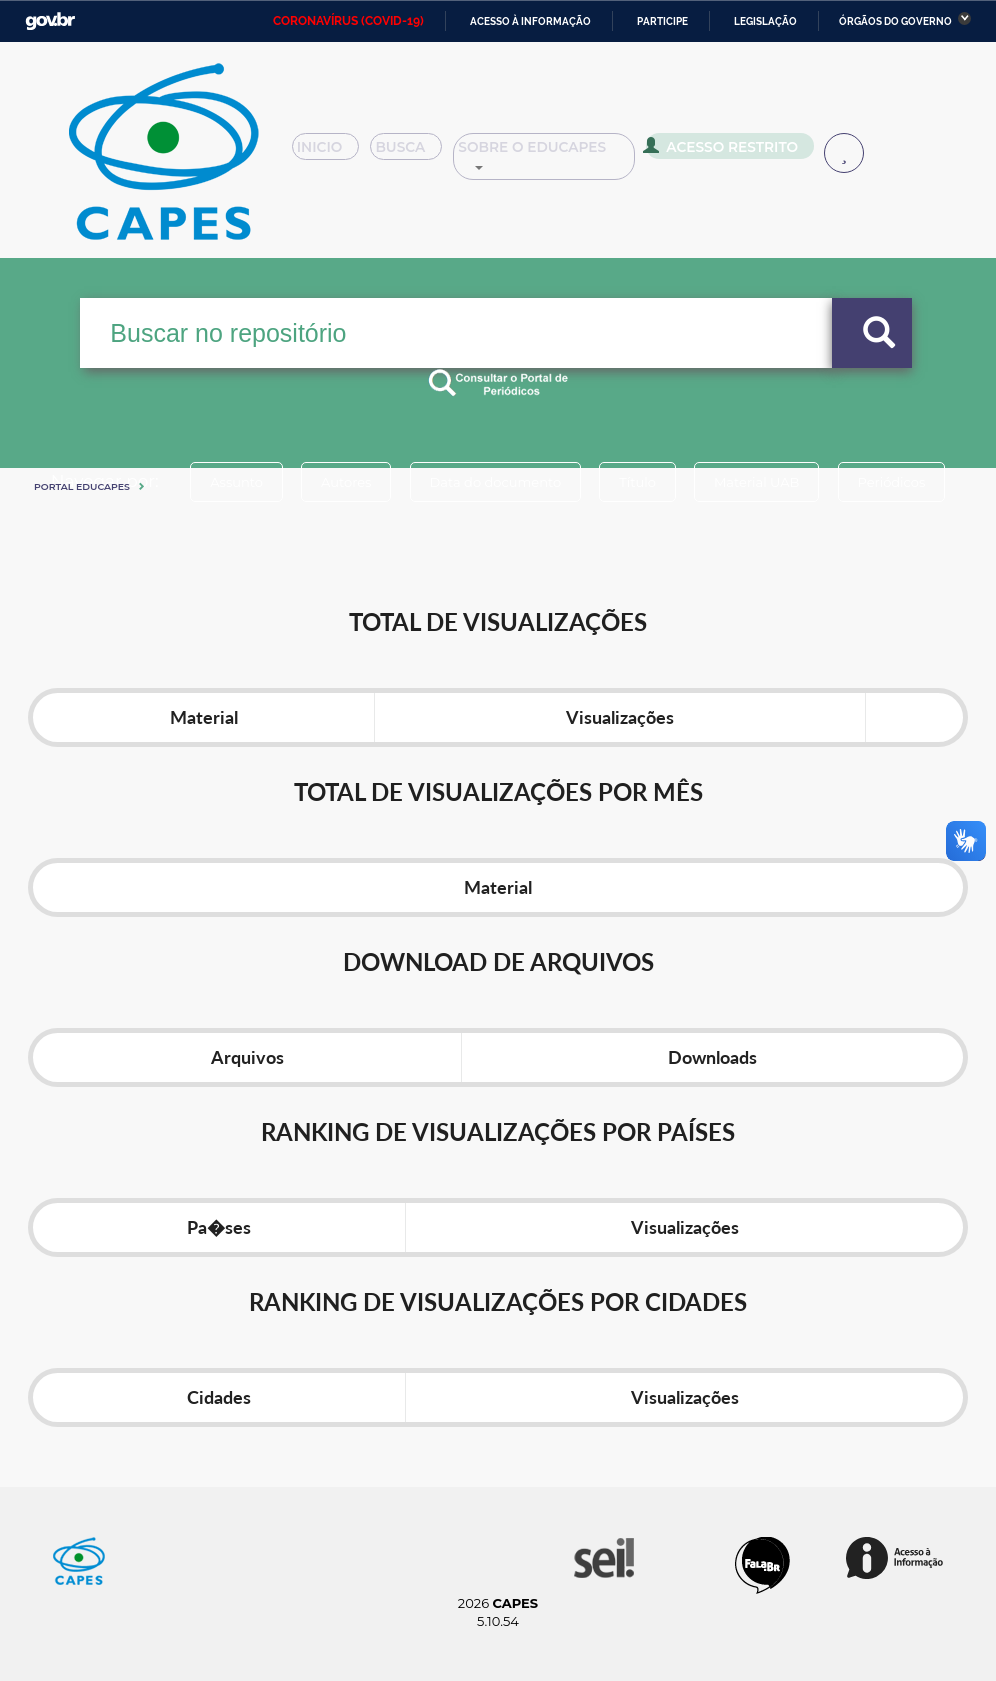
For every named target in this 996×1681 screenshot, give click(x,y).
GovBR (50, 21)
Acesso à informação (530, 21)
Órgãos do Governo (895, 21)
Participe (662, 21)
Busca (422, 154)
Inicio (331, 154)
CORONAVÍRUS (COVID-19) (348, 21)
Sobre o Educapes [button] (572, 154)
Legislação (765, 21)
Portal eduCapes (82, 486)
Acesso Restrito (746, 152)
